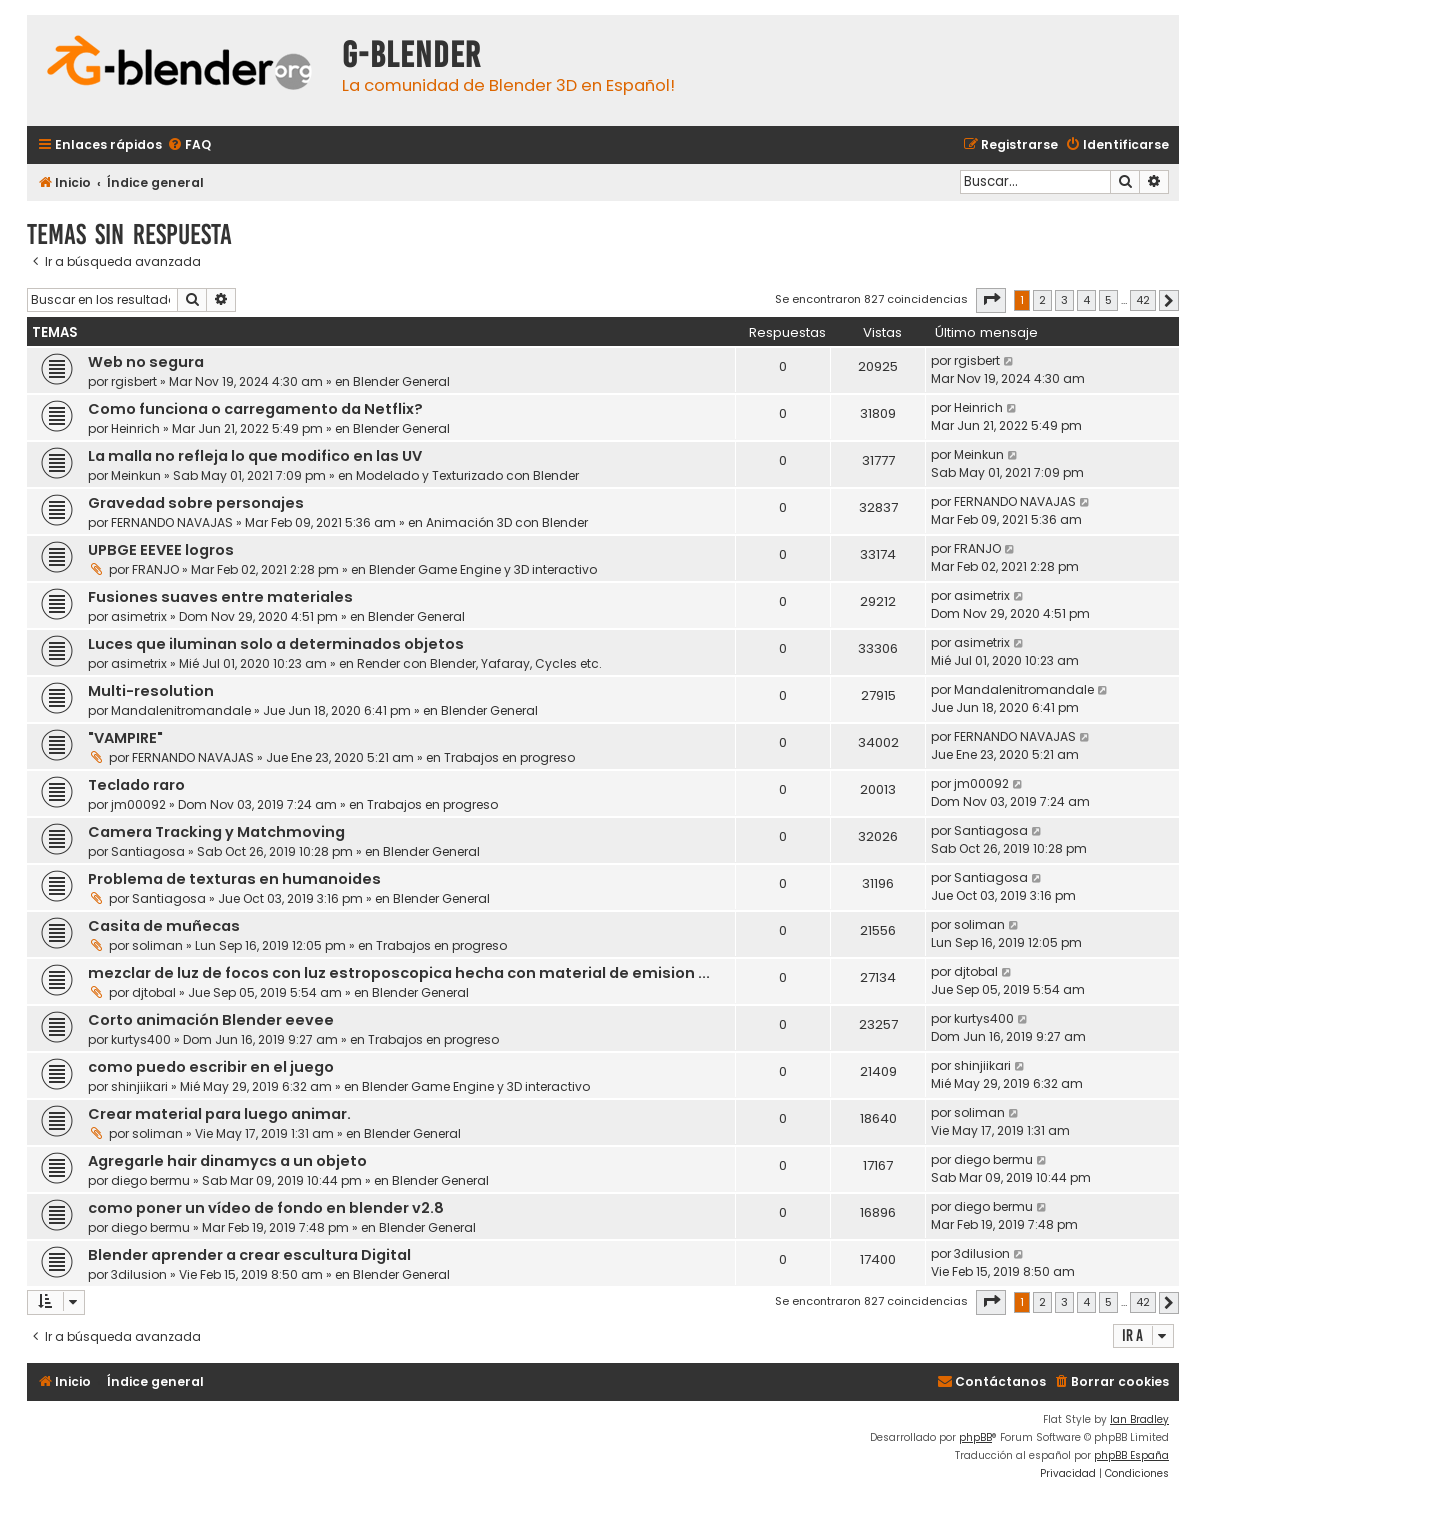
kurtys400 (141, 1039)
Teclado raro (136, 785)
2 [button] (1042, 300)
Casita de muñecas (164, 926)
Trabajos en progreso (509, 757)
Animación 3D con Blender (507, 522)
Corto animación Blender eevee (211, 1020)
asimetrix (139, 616)
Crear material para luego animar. (219, 1114)
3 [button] (1064, 300)
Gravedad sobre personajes (196, 503)
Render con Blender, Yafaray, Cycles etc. (479, 663)
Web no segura (146, 362)
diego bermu (150, 1180)
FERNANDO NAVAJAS (172, 522)
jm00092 (138, 804)
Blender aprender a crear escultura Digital (249, 1255)
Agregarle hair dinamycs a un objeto (227, 1161)
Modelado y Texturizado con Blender (467, 475)
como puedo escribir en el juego (211, 1067)
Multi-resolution (151, 691)
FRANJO (155, 569)
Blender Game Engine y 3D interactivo (483, 569)
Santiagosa (148, 851)
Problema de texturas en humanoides (234, 879)
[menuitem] (189, 145)
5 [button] (1108, 300)
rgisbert (134, 381)
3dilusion (139, 1274)
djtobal (154, 992)
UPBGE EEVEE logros (161, 550)
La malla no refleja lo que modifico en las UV (255, 456)
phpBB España (1131, 1455)
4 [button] (1086, 300)
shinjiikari (139, 1086)
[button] (991, 300)
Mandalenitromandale (181, 710)
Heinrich (135, 428)
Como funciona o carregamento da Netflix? (255, 409)
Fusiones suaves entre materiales (220, 597)
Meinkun (136, 475)
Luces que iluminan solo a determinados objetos (276, 644)
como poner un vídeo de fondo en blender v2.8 (266, 1208)
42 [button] (1143, 300)
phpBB (975, 1437)
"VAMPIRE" (125, 738)
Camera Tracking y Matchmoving (216, 832)
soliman (157, 945)
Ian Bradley (1139, 1419)
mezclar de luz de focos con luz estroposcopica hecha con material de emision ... (399, 973)
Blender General (401, 381)
